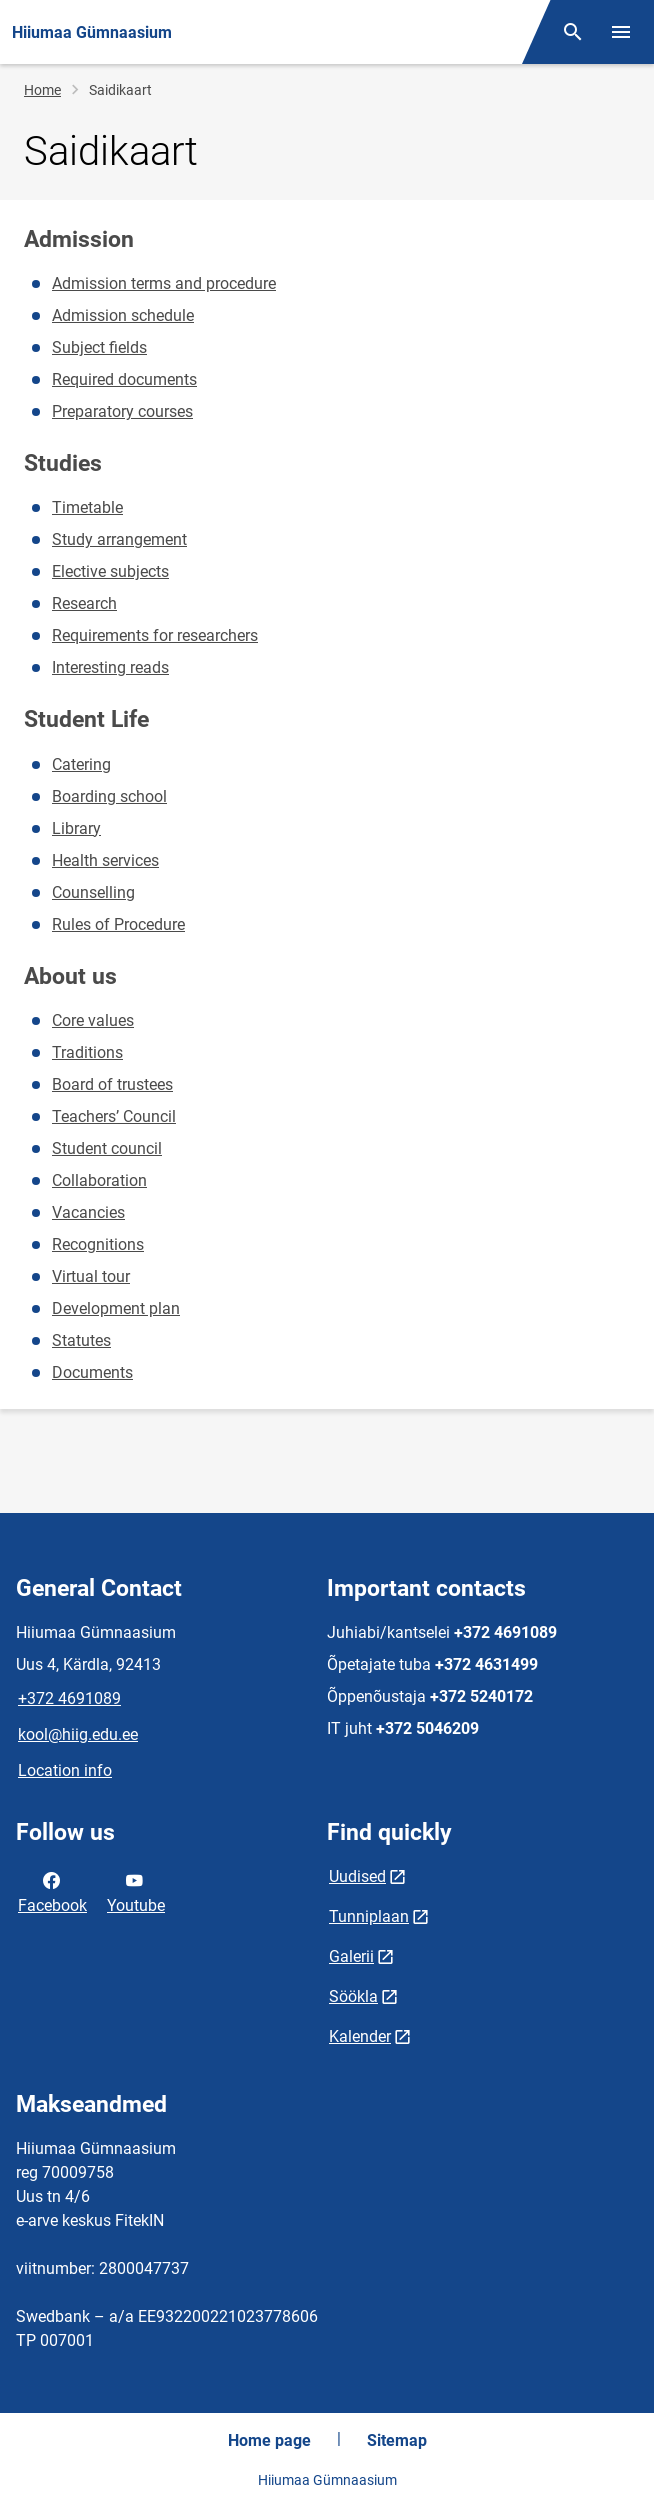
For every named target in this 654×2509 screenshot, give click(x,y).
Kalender (360, 2036)
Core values (93, 1020)
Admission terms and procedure (164, 283)
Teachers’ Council (114, 1116)
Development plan (116, 1308)
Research (84, 603)
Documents (92, 1372)
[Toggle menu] (621, 32)
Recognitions (98, 1244)
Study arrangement (119, 539)
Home (42, 90)
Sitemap (397, 2440)
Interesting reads (110, 667)
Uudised (357, 1876)
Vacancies (88, 1212)
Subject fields (99, 347)
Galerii (351, 1956)
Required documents (124, 379)
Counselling (93, 892)
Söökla (353, 1996)
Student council (107, 1148)
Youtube (136, 1891)
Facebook (52, 1891)
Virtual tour (91, 1276)
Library (76, 828)
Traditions (87, 1052)
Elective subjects (110, 571)
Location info (65, 1770)
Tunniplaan (369, 1916)
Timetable (87, 507)
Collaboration (99, 1180)
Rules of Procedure (118, 924)
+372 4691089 (69, 1698)
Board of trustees (112, 1084)
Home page (269, 2440)
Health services (105, 860)
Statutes (81, 1340)
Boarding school (109, 796)
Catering (81, 764)
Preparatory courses (122, 411)
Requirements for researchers (155, 635)
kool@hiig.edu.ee (78, 1734)
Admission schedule (123, 315)
